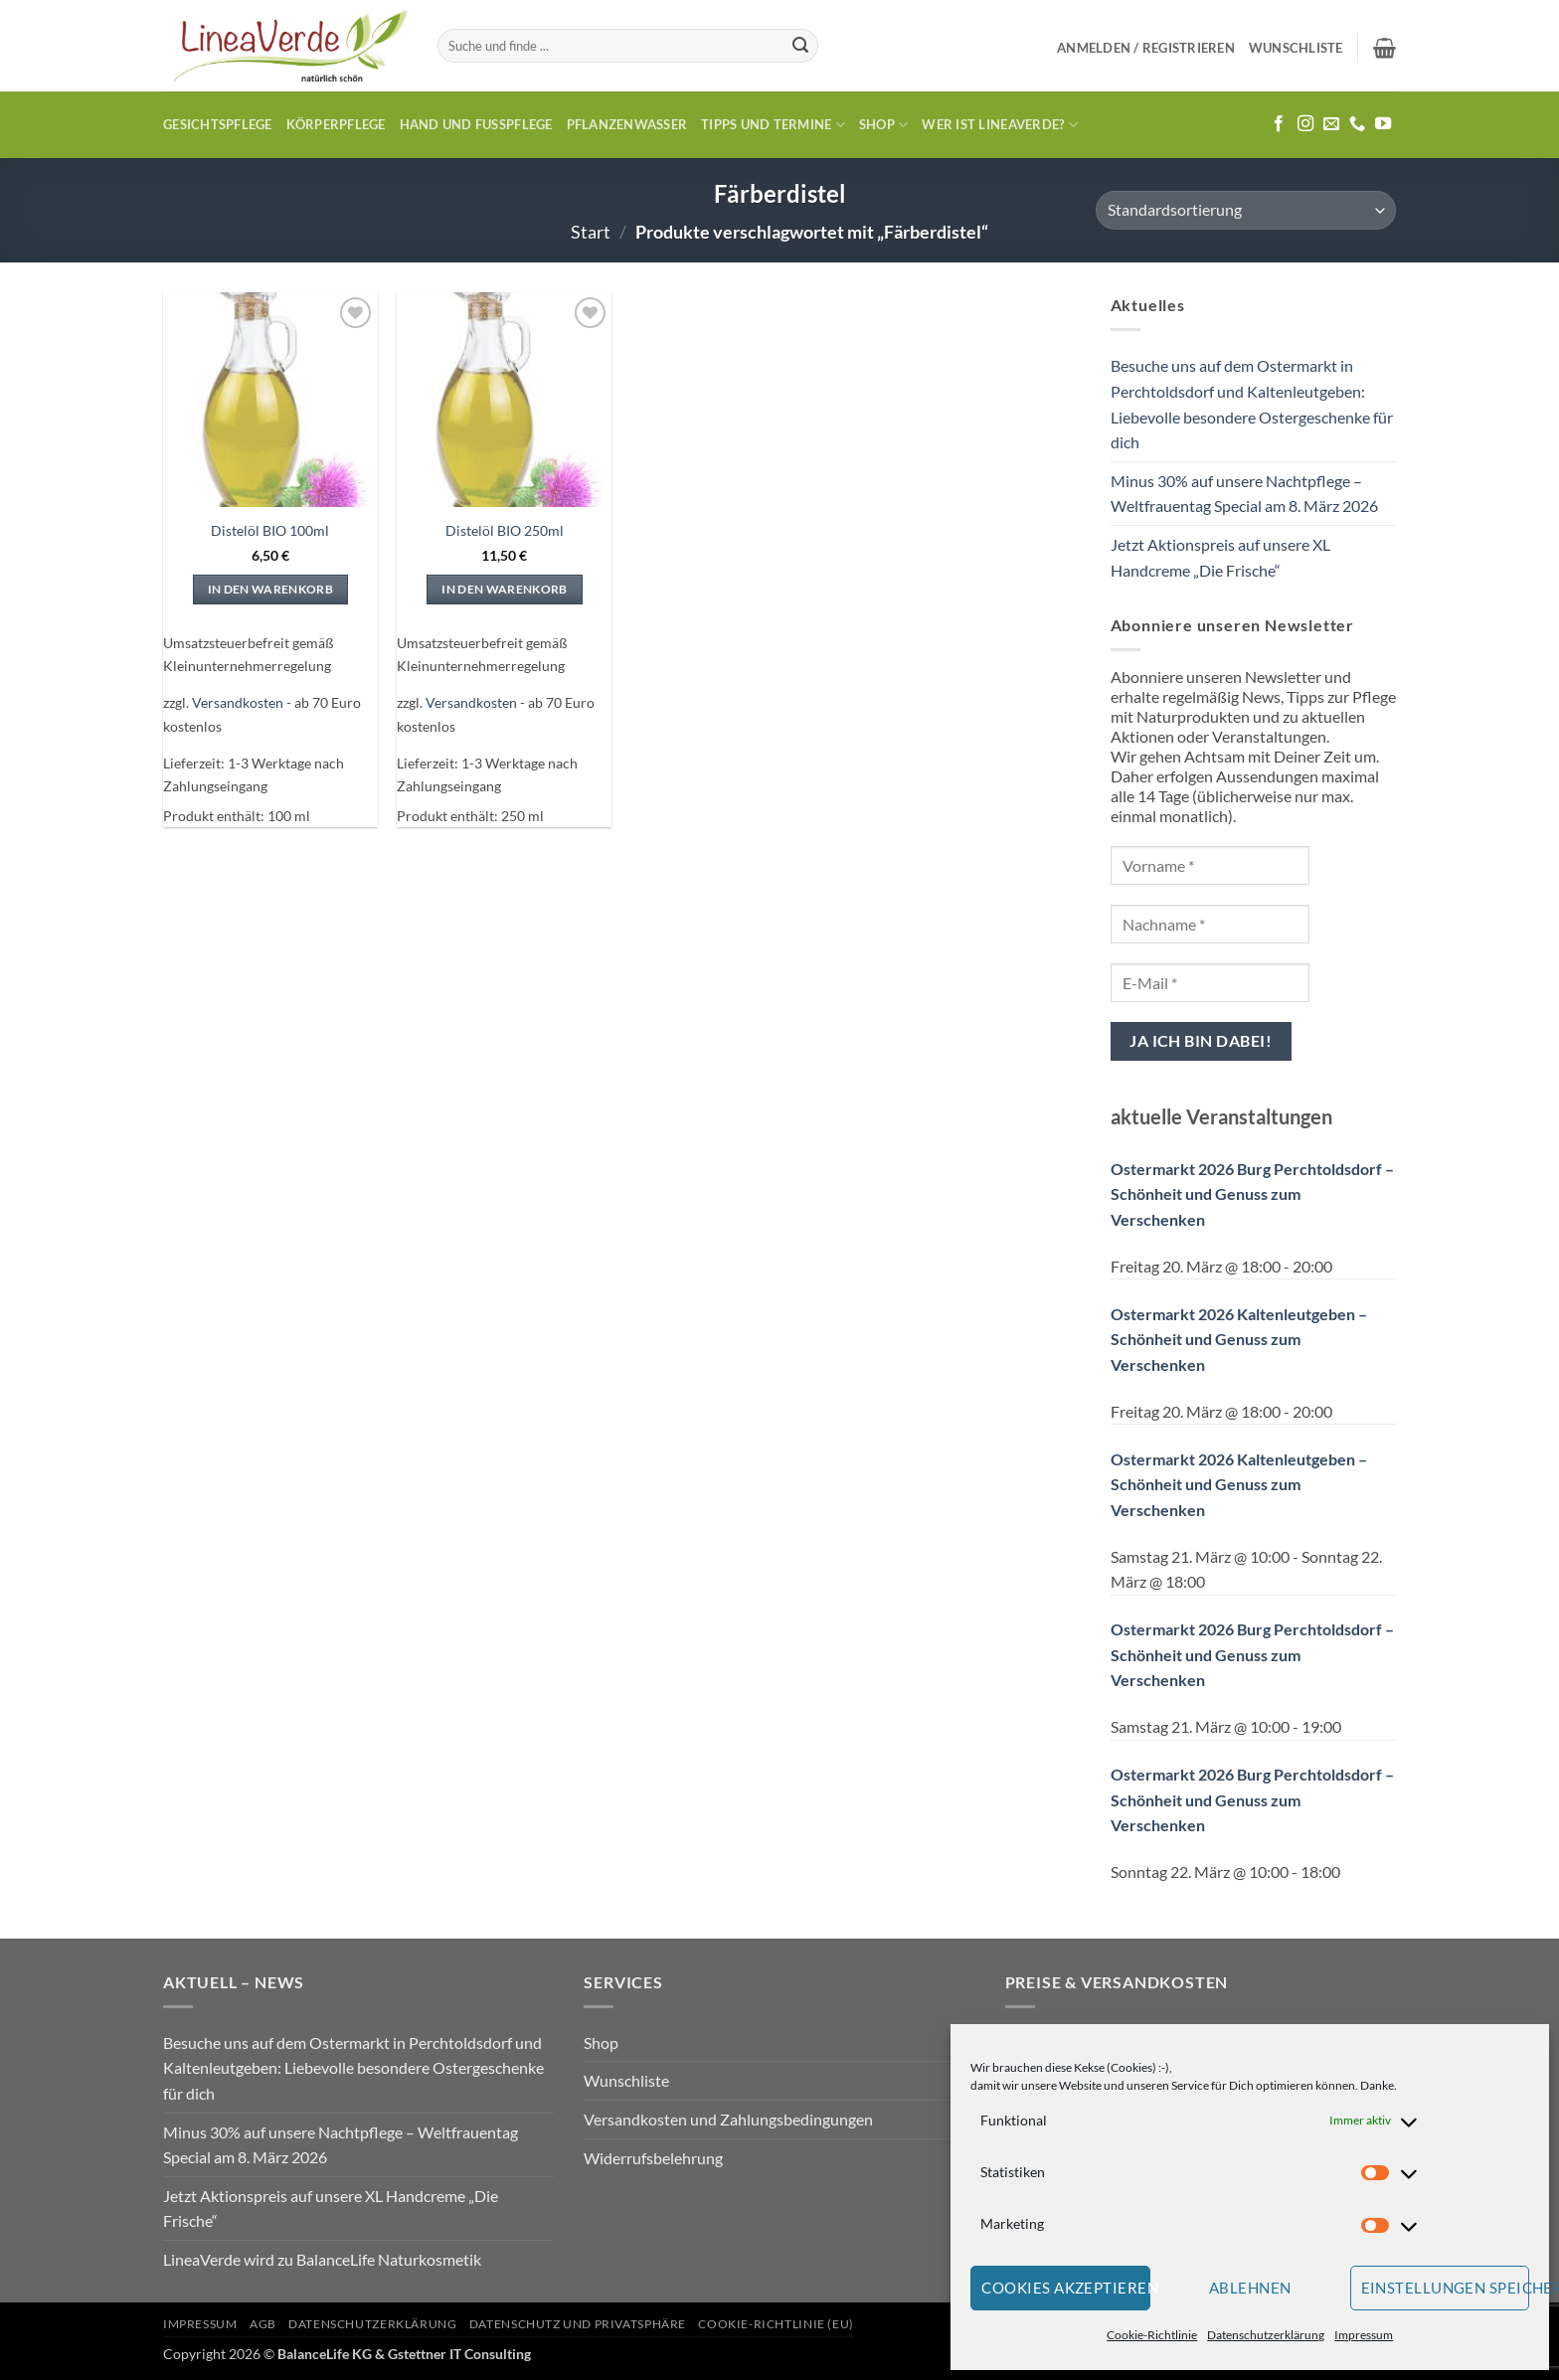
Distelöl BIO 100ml (270, 530)
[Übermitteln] (800, 46)
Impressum (1363, 2334)
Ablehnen (1250, 2287)
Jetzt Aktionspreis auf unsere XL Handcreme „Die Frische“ (1220, 557)
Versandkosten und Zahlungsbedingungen (728, 2119)
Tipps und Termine (773, 124)
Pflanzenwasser (627, 124)
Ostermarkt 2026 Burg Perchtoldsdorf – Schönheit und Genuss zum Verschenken (1252, 1194)
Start (590, 232)
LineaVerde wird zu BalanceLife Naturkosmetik (322, 2259)
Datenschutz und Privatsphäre (577, 2323)
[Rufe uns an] (1357, 124)
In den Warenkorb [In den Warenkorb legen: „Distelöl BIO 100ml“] (271, 589)
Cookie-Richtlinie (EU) (775, 2323)
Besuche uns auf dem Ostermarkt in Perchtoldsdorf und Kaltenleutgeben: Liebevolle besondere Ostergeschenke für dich (1252, 403)
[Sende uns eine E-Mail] (1331, 124)
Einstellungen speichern (1445, 2287)
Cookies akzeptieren (1065, 2287)
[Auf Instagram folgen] (1305, 124)
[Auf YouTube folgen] (1383, 124)
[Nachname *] (1210, 924)
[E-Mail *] (1210, 982)
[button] (1146, 47)
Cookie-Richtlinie (1152, 2334)
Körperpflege (336, 124)
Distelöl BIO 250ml (504, 530)
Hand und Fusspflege (476, 124)
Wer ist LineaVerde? (999, 124)
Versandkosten (237, 702)
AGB (263, 2323)
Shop (883, 124)
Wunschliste (626, 2080)
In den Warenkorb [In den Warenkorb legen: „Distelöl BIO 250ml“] (504, 589)
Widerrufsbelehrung (653, 2157)
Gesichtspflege (217, 124)
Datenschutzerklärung (1265, 2334)
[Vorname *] (1210, 865)
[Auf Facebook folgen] (1279, 124)
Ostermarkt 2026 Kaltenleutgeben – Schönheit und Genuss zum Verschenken (1239, 1339)
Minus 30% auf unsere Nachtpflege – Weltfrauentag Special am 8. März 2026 (1244, 493)
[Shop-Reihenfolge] (1246, 210)
